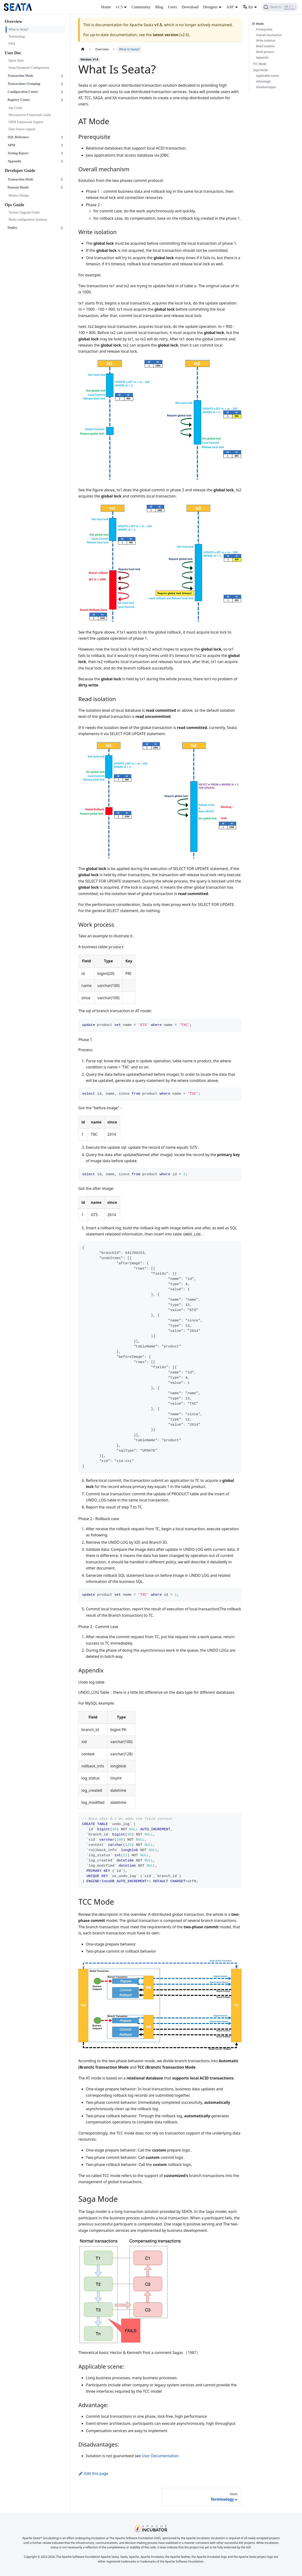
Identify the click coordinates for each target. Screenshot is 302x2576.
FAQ (11, 43)
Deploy (12, 227)
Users (172, 7)
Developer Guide (20, 170)
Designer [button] (210, 7)
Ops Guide (14, 204)
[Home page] (82, 49)
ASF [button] (230, 7)
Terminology (16, 36)
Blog (159, 7)
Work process (265, 52)
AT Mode (258, 24)
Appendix (14, 161)
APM (11, 145)
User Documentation (160, 2455)
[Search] (280, 7)
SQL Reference (18, 137)
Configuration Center (23, 92)
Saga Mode (260, 70)
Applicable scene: (267, 76)
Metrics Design (18, 195)
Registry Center (19, 100)
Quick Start (16, 60)
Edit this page (93, 2473)
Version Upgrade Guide (24, 212)
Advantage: (263, 81)
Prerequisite (264, 29)
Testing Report (18, 153)
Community (141, 7)
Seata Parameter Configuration (28, 67)
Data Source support (21, 129)
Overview (13, 21)
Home (106, 7)
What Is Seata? (18, 29)
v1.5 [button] (119, 7)
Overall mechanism (269, 35)
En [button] (248, 7)
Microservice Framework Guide (29, 115)
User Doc (13, 53)
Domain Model (18, 187)
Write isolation (265, 41)
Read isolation (265, 46)
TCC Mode (259, 64)
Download (190, 7)
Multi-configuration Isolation (27, 219)
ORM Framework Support (25, 122)
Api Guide (15, 108)
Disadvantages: (266, 87)
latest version (165, 34)
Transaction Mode (20, 75)
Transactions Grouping (24, 84)
